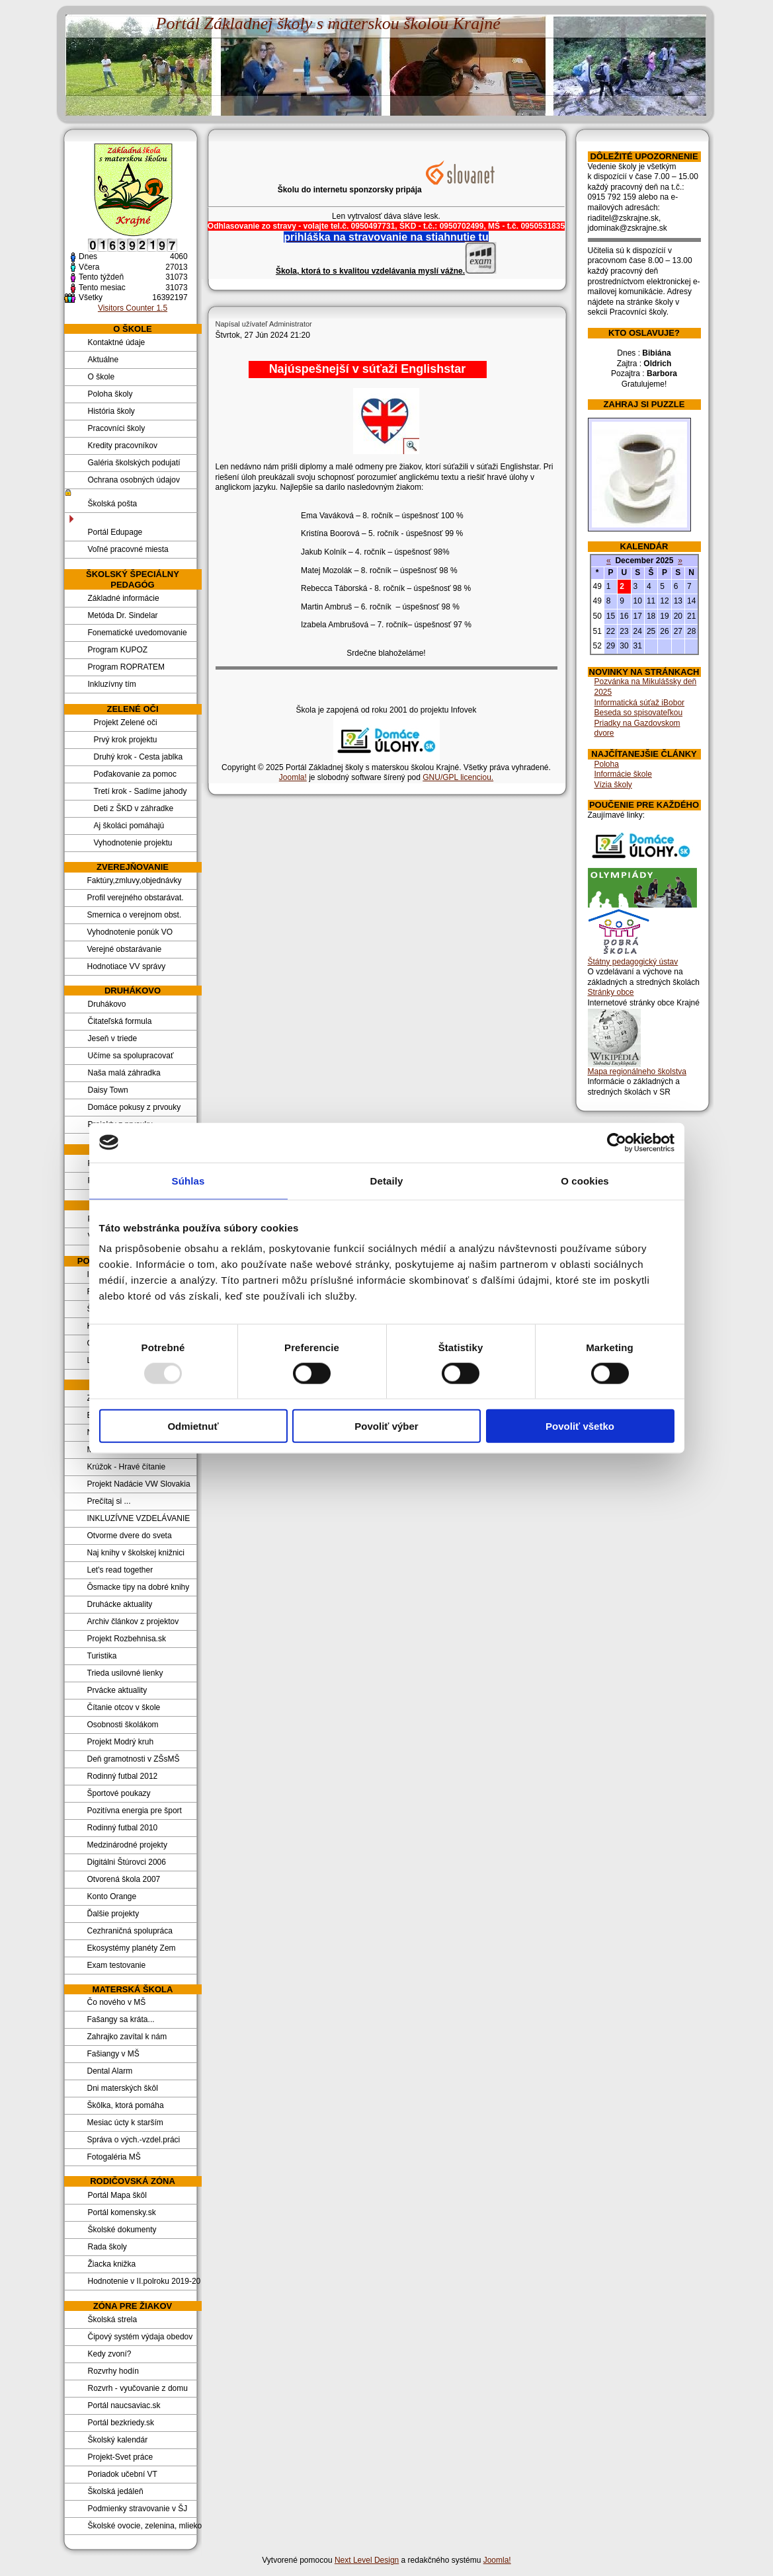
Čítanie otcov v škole (124, 1707)
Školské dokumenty (122, 2229)
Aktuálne (103, 359)
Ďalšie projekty (113, 1913)
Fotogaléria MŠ (114, 2157)
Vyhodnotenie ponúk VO (130, 932)
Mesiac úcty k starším (125, 2122)
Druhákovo (107, 1004)
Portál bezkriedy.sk (121, 2422)
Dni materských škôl (122, 2088)
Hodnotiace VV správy (126, 966)
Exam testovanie (116, 1965)
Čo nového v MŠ (116, 2002)
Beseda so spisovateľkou (638, 712)
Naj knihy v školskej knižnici (135, 1552)
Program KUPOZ (118, 649)
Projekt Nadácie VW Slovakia (138, 1484)
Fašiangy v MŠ (113, 2053)
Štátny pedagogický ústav (633, 961)
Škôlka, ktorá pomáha (125, 2105)
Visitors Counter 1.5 (132, 308)
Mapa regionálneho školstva (637, 1071)
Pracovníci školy (116, 428)
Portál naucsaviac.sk (124, 2405)
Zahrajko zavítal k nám (127, 2036)
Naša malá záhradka (124, 1072)
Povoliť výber (386, 1426)
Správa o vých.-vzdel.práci (134, 2139)
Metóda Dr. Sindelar (123, 615)
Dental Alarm (110, 2071)
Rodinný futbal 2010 (122, 1827)
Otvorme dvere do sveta (129, 1535)
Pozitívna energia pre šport (134, 1810)
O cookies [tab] (585, 1180)
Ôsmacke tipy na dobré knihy (138, 1587)
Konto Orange (112, 1896)
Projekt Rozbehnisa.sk (126, 1638)
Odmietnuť (192, 1426)
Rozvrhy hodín (113, 2371)
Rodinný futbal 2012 (122, 1776)
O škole (101, 376)
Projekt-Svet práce (120, 2457)
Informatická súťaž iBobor (639, 702)
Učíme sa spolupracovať (131, 1055)
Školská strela (113, 2319)
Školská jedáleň (115, 2491)
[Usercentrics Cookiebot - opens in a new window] (616, 1142)
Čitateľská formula (120, 1021)
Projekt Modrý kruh (120, 1741)
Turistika (102, 1655)
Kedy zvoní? (110, 2354)
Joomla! (293, 777)
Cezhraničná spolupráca (130, 1930)
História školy (111, 411)
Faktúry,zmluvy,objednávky (134, 880)
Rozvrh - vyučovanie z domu (138, 2388)
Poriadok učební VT (122, 2474)
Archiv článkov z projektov (133, 1621)
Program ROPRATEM (126, 667)
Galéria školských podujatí (134, 462)
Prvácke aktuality (117, 1690)
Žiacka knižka (112, 2264)
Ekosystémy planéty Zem (131, 1948)
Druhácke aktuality (120, 1604)
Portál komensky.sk (122, 2212)
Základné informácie (123, 598)
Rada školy (107, 2246)
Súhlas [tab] (188, 1180)
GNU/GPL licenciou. (458, 777)
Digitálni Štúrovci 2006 (126, 1862)
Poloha (606, 764)
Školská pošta (113, 503)
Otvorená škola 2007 (124, 1879)
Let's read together (120, 1570)
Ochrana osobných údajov (134, 480)
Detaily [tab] (386, 1180)
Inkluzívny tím (112, 684)
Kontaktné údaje (116, 342)
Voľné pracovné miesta (128, 549)
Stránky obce (611, 992)
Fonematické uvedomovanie (137, 632)
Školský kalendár (118, 2439)
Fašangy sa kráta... (121, 2019)
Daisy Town (108, 1090)
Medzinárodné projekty (127, 1845)
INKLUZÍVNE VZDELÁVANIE (138, 1518)
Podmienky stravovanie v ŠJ (138, 2508)
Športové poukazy (119, 1793)
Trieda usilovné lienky (125, 1673)
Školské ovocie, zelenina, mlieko (143, 2525)
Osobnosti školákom (123, 1724)
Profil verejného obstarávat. (135, 897)
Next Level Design (367, 2560)
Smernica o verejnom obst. (134, 914)
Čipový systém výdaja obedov (140, 2336)
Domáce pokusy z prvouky (134, 1107)
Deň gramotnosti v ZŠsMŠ (133, 1759)
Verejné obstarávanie (124, 949)
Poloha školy (110, 394)
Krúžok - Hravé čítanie (126, 1466)
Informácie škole (623, 774)
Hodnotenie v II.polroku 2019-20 (143, 2281)
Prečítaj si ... (109, 1501)
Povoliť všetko (580, 1426)
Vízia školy (613, 784)
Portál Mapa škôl (117, 2195)
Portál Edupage (115, 532)
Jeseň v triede (113, 1038)
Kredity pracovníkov (122, 445)
